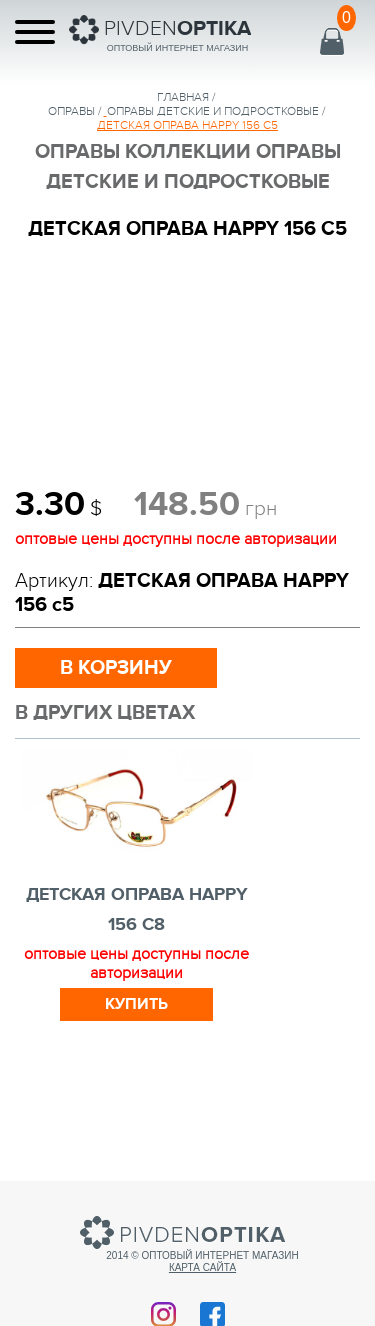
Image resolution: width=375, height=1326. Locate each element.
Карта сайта (202, 1267)
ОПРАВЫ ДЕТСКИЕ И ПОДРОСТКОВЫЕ (213, 111)
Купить (136, 1004)
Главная (183, 97)
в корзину (116, 668)
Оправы (71, 111)
